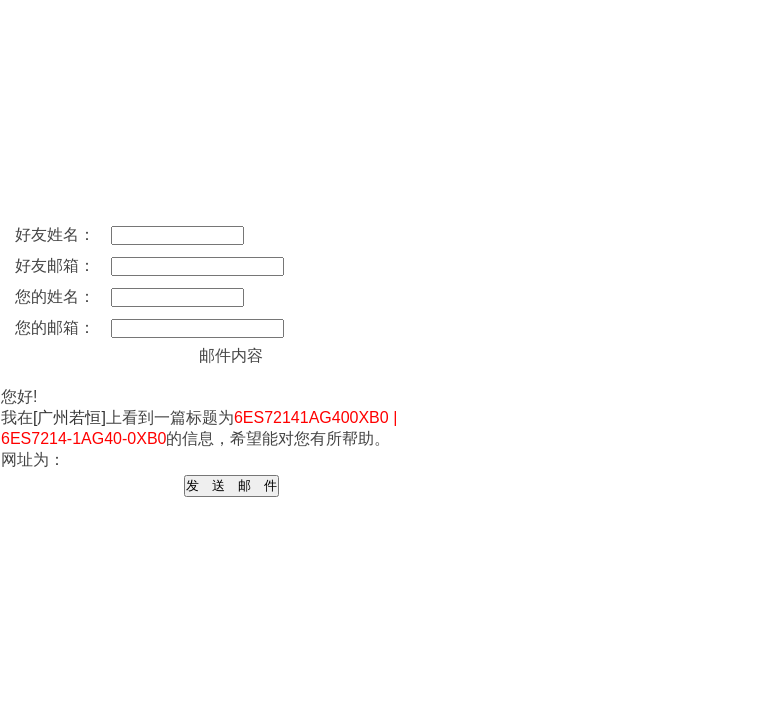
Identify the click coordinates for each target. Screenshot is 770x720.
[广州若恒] (69, 417)
